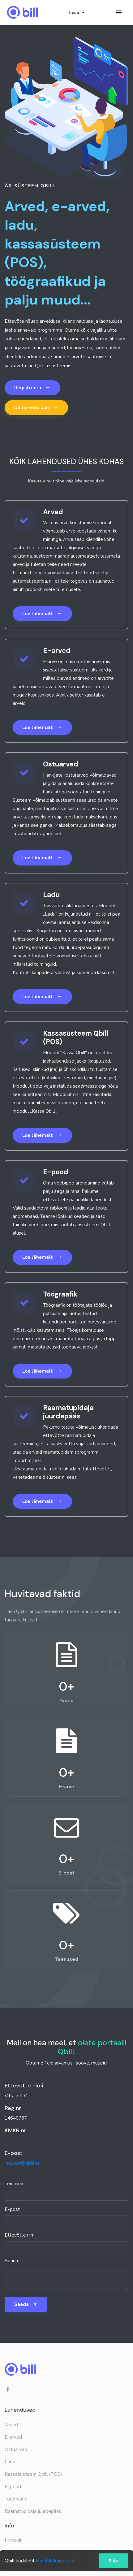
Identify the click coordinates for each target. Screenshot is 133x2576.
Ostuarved (16, 2449)
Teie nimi (14, 2183)
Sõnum (12, 2260)
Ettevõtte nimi (20, 2235)
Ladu (10, 2461)
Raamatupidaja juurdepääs (33, 2511)
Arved (11, 2424)
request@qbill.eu (23, 2163)
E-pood (13, 2486)
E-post (12, 2209)
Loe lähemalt (42, 613)
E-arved (13, 2437)
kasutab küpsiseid (55, 2560)
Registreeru (32, 387)
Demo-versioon (36, 407)
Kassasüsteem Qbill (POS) (33, 2474)
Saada (25, 2304)
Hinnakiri (14, 2540)
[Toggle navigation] (119, 12)
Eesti (76, 12)
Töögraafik (16, 2499)
